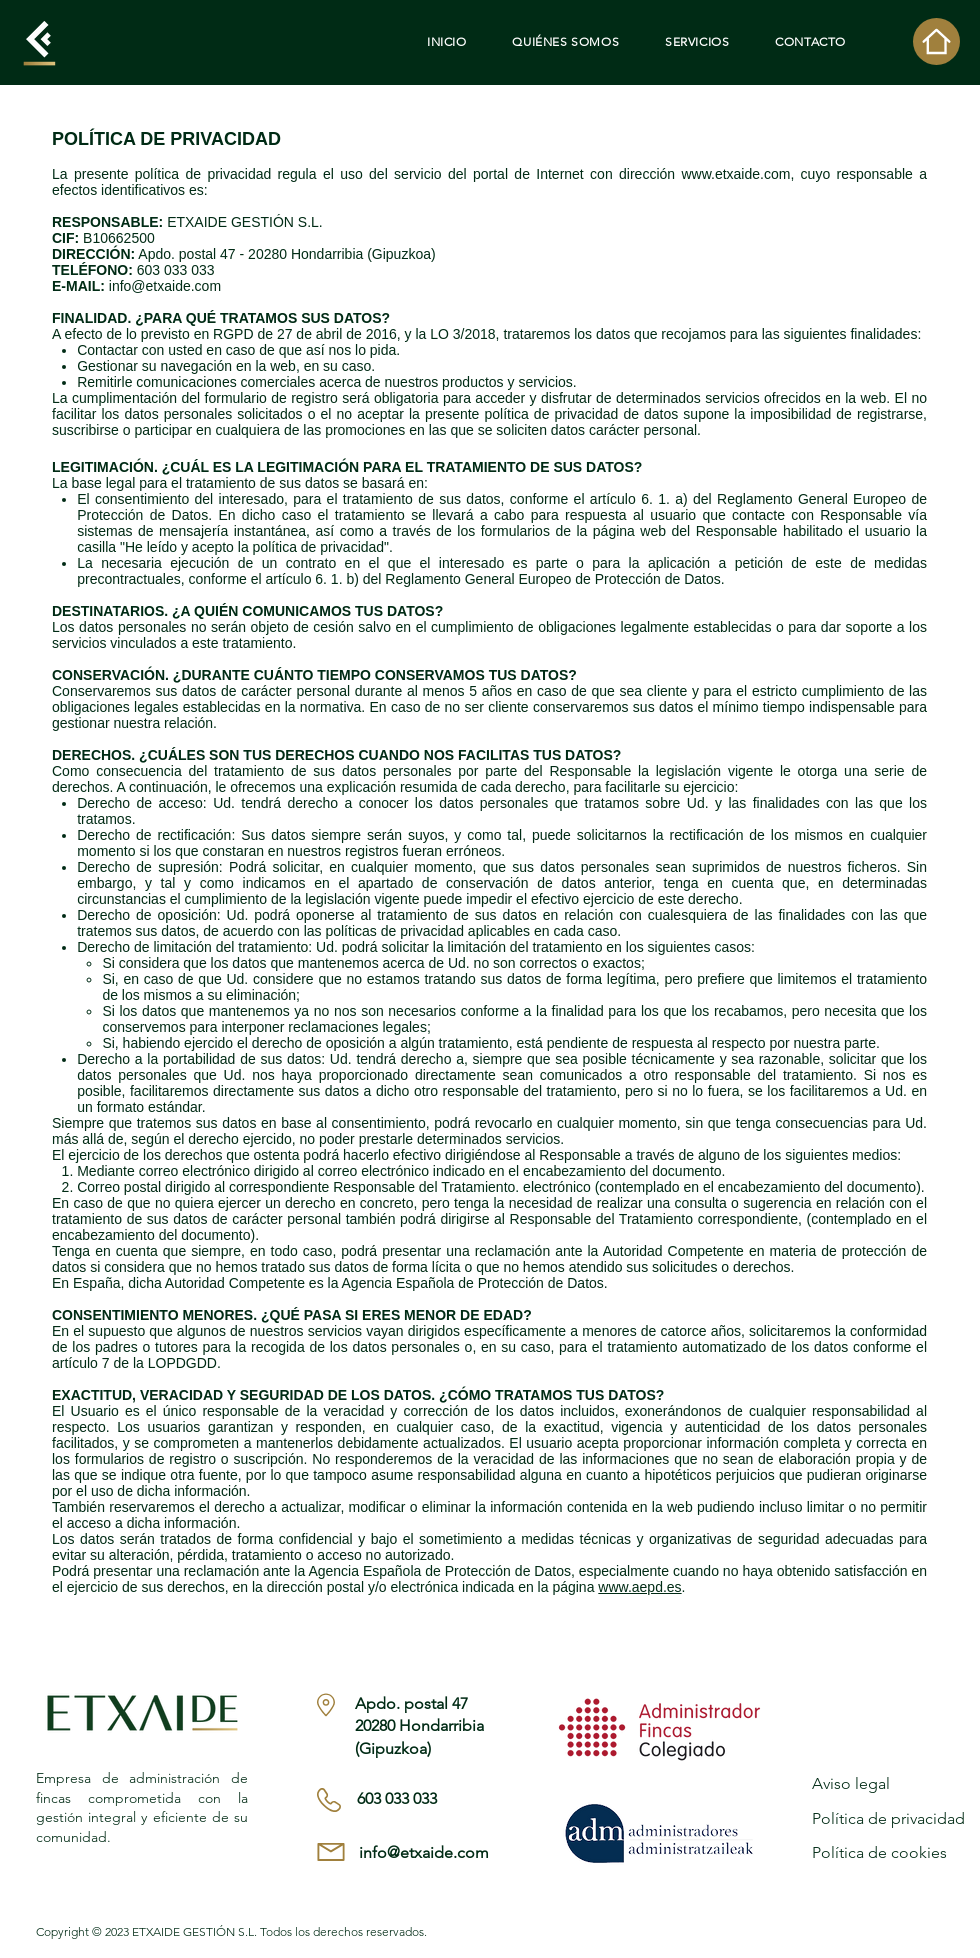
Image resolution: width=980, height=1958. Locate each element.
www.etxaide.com (735, 174)
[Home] (936, 41)
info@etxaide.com (165, 286)
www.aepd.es (639, 1587)
